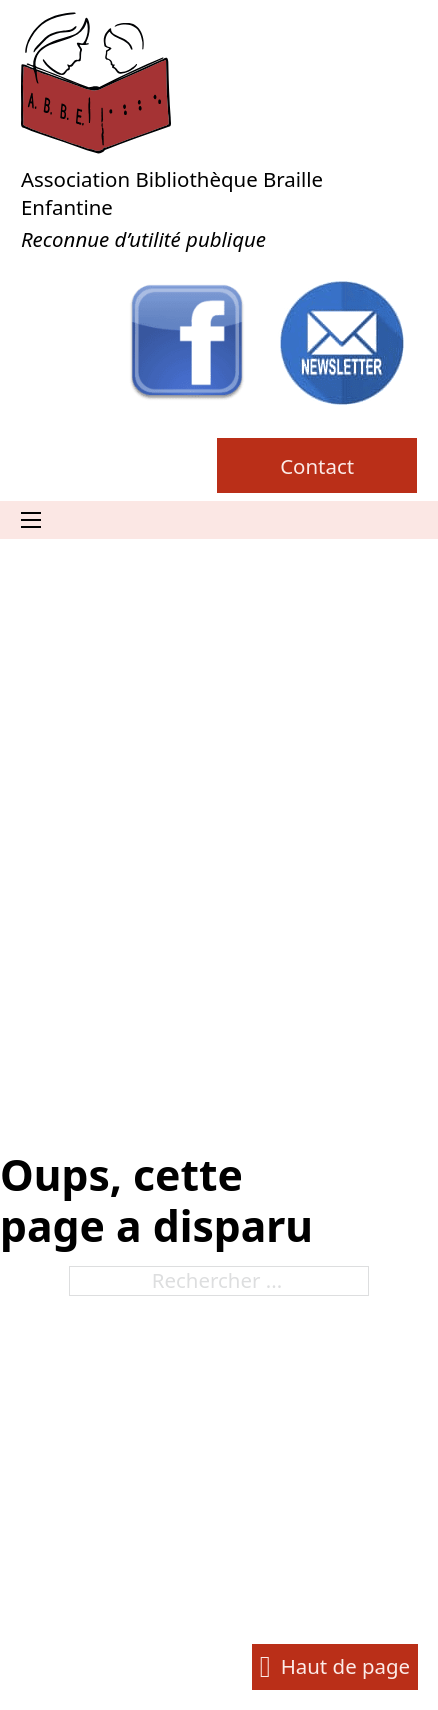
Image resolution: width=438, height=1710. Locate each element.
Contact (317, 466)
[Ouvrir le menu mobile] (31, 520)
